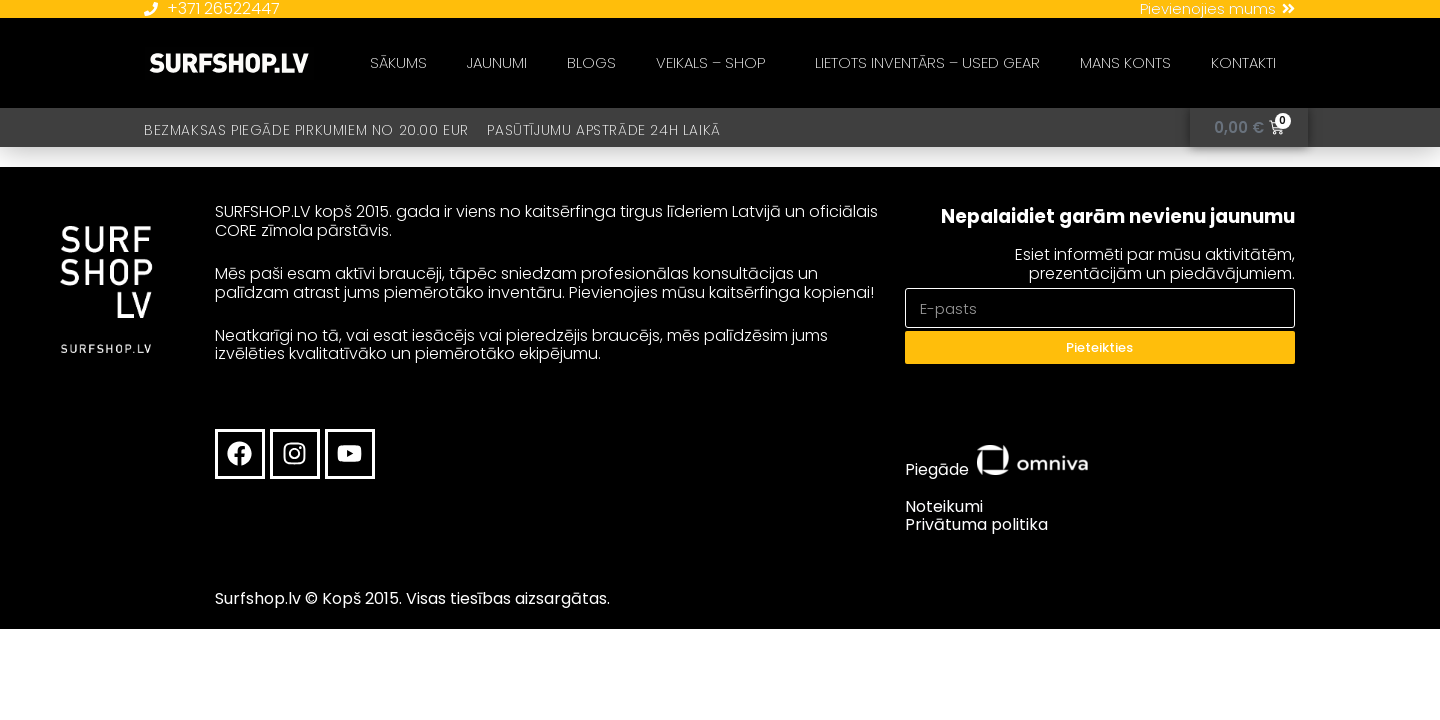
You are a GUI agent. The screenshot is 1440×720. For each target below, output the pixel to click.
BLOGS (591, 62)
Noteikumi (944, 506)
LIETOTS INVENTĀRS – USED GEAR (927, 62)
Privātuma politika (976, 524)
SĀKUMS (398, 62)
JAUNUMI (497, 62)
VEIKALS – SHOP (715, 62)
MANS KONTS (1125, 62)
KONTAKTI (1243, 62)
